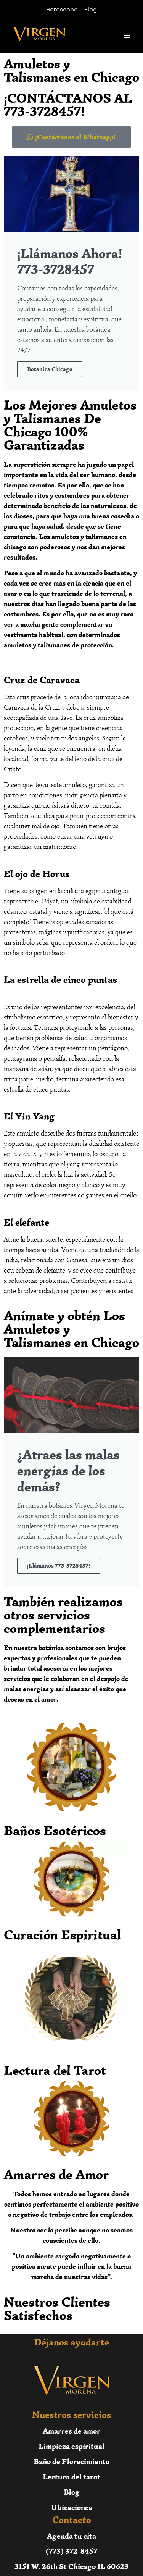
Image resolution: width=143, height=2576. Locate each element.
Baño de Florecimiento (71, 2461)
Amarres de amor (71, 2431)
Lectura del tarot (71, 2476)
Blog (72, 2492)
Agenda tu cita (71, 2536)
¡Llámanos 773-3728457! (58, 1565)
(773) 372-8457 (71, 2551)
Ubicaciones (71, 2507)
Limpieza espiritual (71, 2446)
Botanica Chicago (49, 369)
